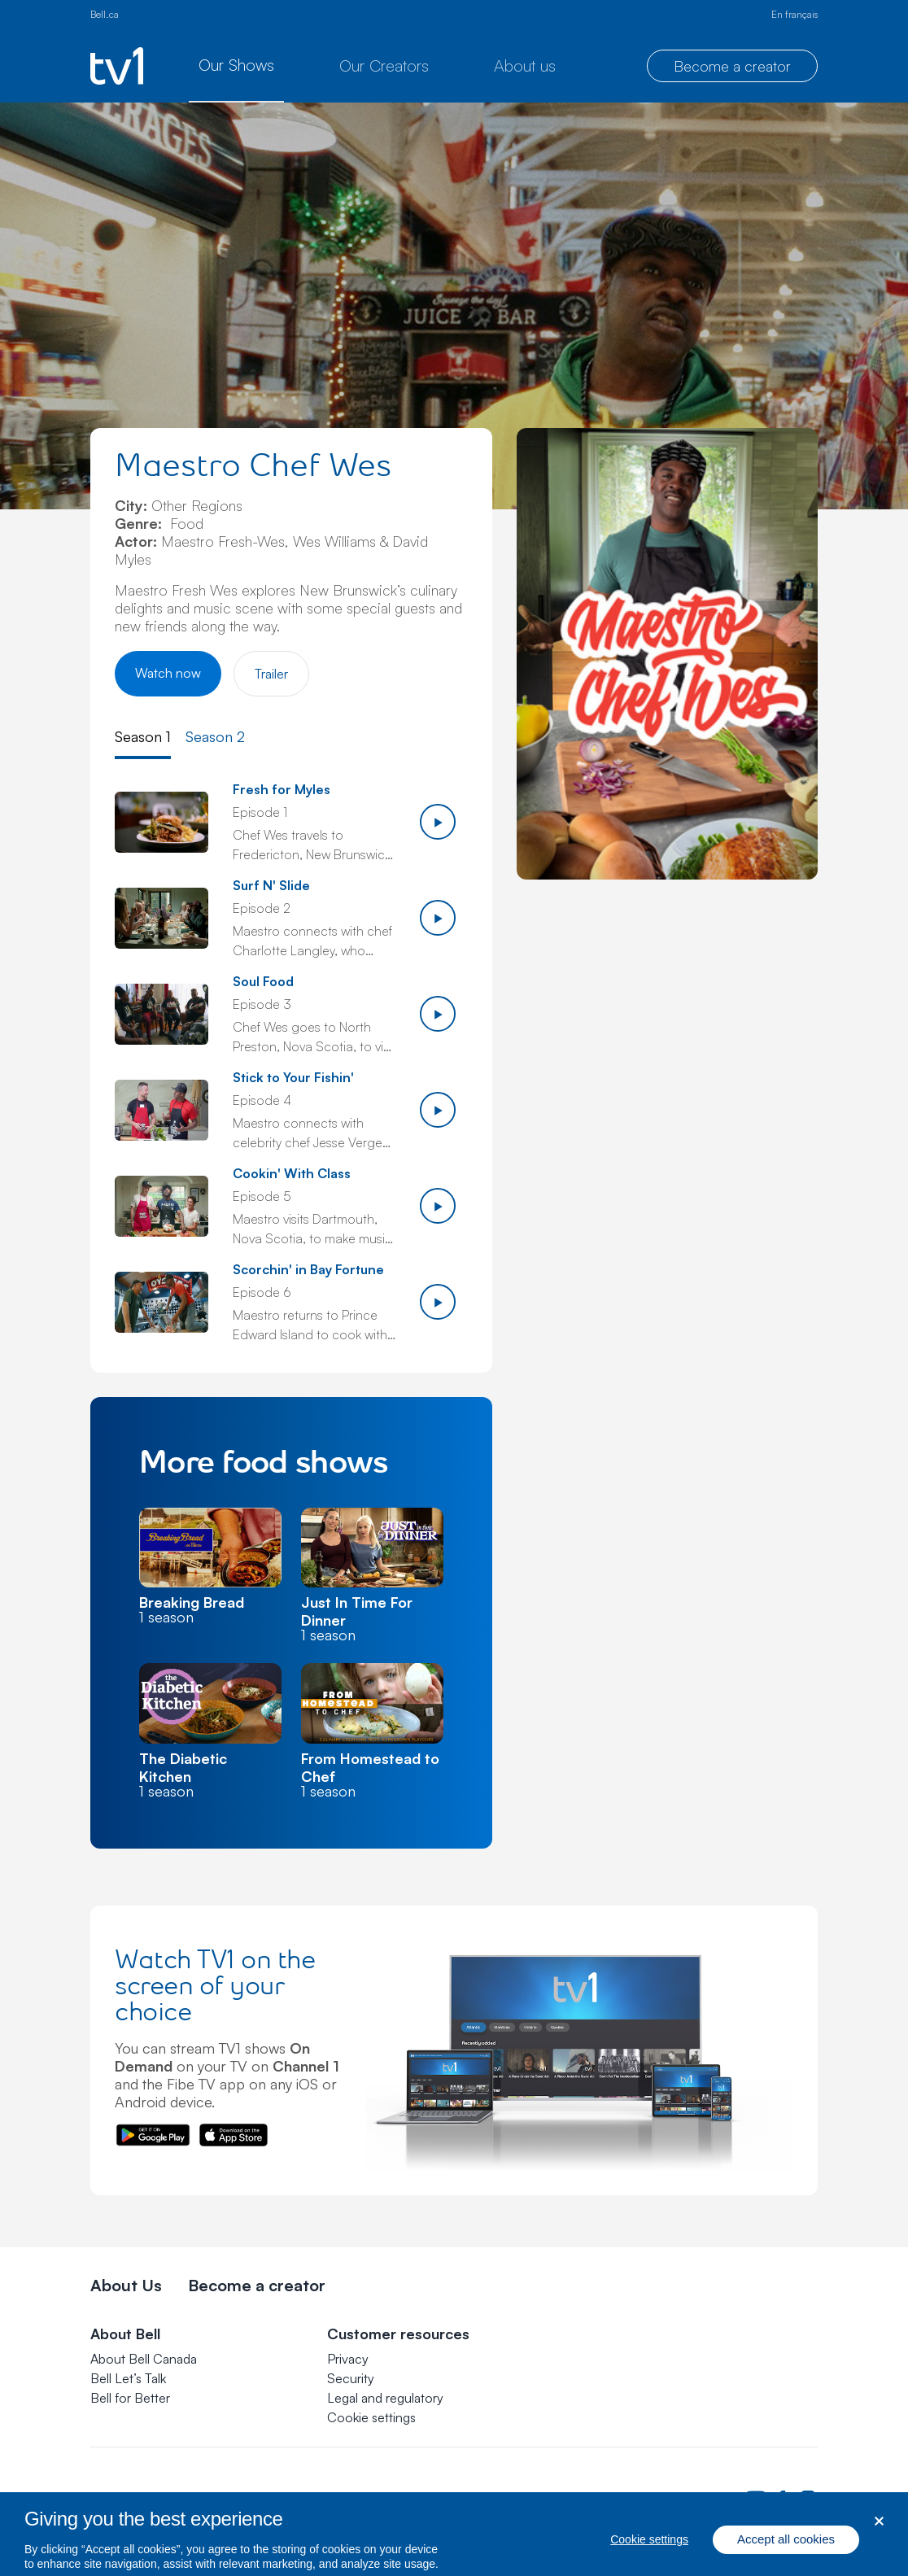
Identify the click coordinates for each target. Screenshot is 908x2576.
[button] (371, 2417)
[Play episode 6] (438, 1302)
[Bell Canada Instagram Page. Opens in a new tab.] (808, 2498)
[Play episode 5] (438, 1206)
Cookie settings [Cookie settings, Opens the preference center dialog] (649, 2558)
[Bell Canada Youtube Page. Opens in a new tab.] (756, 2498)
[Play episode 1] (438, 822)
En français (794, 14)
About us (525, 65)
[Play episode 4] (438, 1110)
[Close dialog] (879, 2539)
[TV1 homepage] (116, 66)
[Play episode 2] (438, 918)
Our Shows (236, 65)
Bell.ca (104, 14)
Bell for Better (130, 2398)
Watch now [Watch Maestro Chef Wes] (168, 673)
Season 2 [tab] (215, 736)
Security (350, 2378)
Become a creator (732, 66)
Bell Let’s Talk (128, 2378)
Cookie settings (371, 2417)
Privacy (348, 2359)
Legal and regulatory (385, 2398)
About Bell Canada (143, 2359)
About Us (126, 2285)
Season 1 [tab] (143, 736)
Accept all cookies (786, 2558)
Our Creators (384, 65)
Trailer (271, 674)
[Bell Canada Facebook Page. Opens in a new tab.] (782, 2498)
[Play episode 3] (438, 1014)
